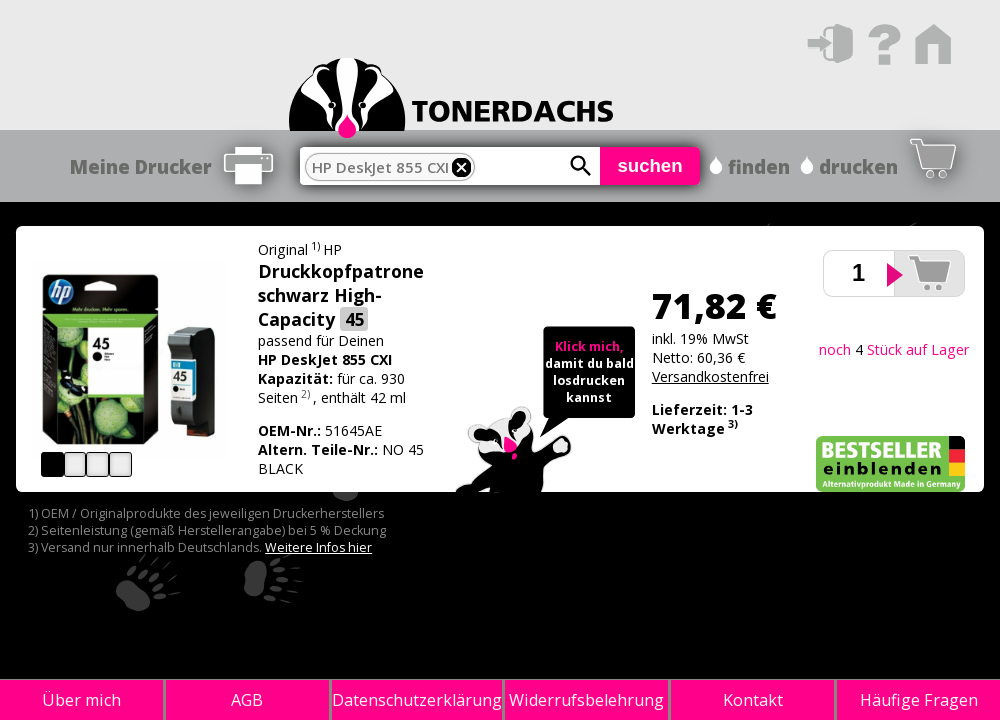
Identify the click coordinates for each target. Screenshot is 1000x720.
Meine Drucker (141, 166)
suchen (649, 165)
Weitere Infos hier (318, 547)
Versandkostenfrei (710, 376)
